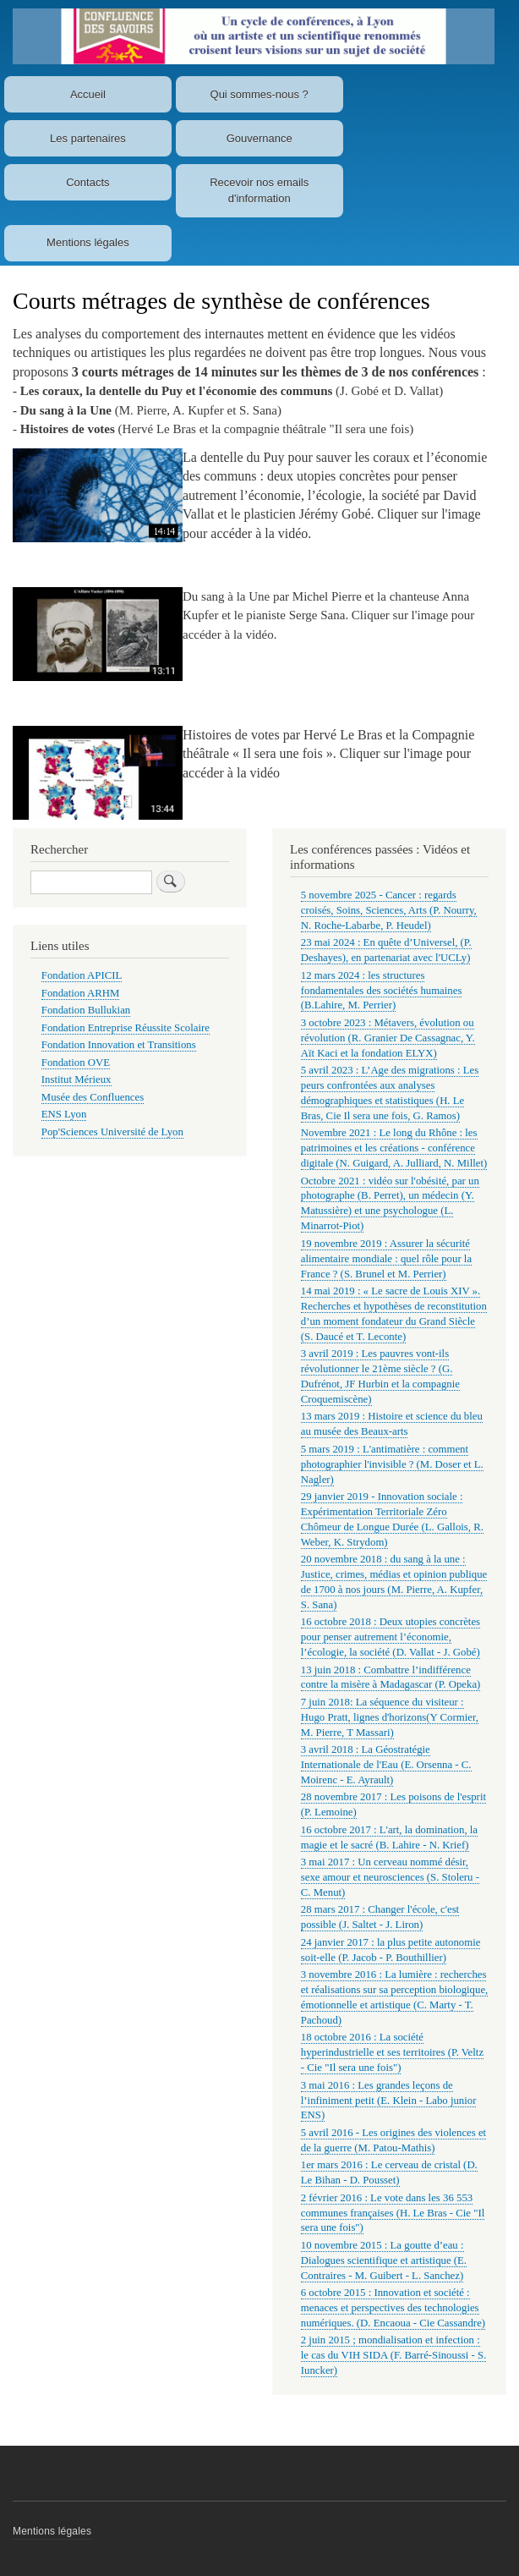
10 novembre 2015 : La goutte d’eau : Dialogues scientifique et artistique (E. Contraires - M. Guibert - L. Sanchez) (384, 2260)
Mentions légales (87, 242)
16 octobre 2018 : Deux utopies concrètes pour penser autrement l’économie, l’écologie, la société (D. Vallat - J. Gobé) (390, 1637)
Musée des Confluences (92, 1097)
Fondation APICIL (82, 975)
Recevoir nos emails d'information (259, 191)
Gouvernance (259, 138)
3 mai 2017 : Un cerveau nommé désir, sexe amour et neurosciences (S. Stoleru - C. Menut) (390, 1877)
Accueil (88, 94)
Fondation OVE (75, 1062)
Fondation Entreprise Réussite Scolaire (125, 1028)
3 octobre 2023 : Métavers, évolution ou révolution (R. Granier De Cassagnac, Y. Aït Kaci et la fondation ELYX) (388, 1038)
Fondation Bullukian (85, 1010)
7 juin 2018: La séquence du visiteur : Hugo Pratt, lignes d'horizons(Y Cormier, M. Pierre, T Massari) (389, 1717)
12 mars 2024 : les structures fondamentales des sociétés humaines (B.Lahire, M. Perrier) (381, 990)
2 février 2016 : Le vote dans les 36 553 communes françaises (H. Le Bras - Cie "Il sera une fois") (392, 2213)
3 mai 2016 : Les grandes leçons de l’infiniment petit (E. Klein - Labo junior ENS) (389, 2100)
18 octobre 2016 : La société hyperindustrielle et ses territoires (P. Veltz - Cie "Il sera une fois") (392, 2052)
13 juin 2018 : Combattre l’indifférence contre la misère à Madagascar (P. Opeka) (391, 1677)
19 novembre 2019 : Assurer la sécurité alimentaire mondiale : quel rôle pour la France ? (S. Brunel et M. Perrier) (386, 1259)
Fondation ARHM (80, 993)
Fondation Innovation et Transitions (118, 1045)
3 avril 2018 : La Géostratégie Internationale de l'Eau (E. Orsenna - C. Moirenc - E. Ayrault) (386, 1765)
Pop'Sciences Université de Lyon (112, 1132)
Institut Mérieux (76, 1079)
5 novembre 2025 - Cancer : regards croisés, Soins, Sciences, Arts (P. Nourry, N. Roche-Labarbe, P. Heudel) (389, 910)
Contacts (87, 182)
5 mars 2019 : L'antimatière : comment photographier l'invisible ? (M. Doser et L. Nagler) (392, 1464)
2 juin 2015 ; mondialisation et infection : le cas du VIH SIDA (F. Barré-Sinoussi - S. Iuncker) (394, 2355)
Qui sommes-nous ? (259, 94)
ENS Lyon (64, 1114)
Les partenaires (88, 138)
